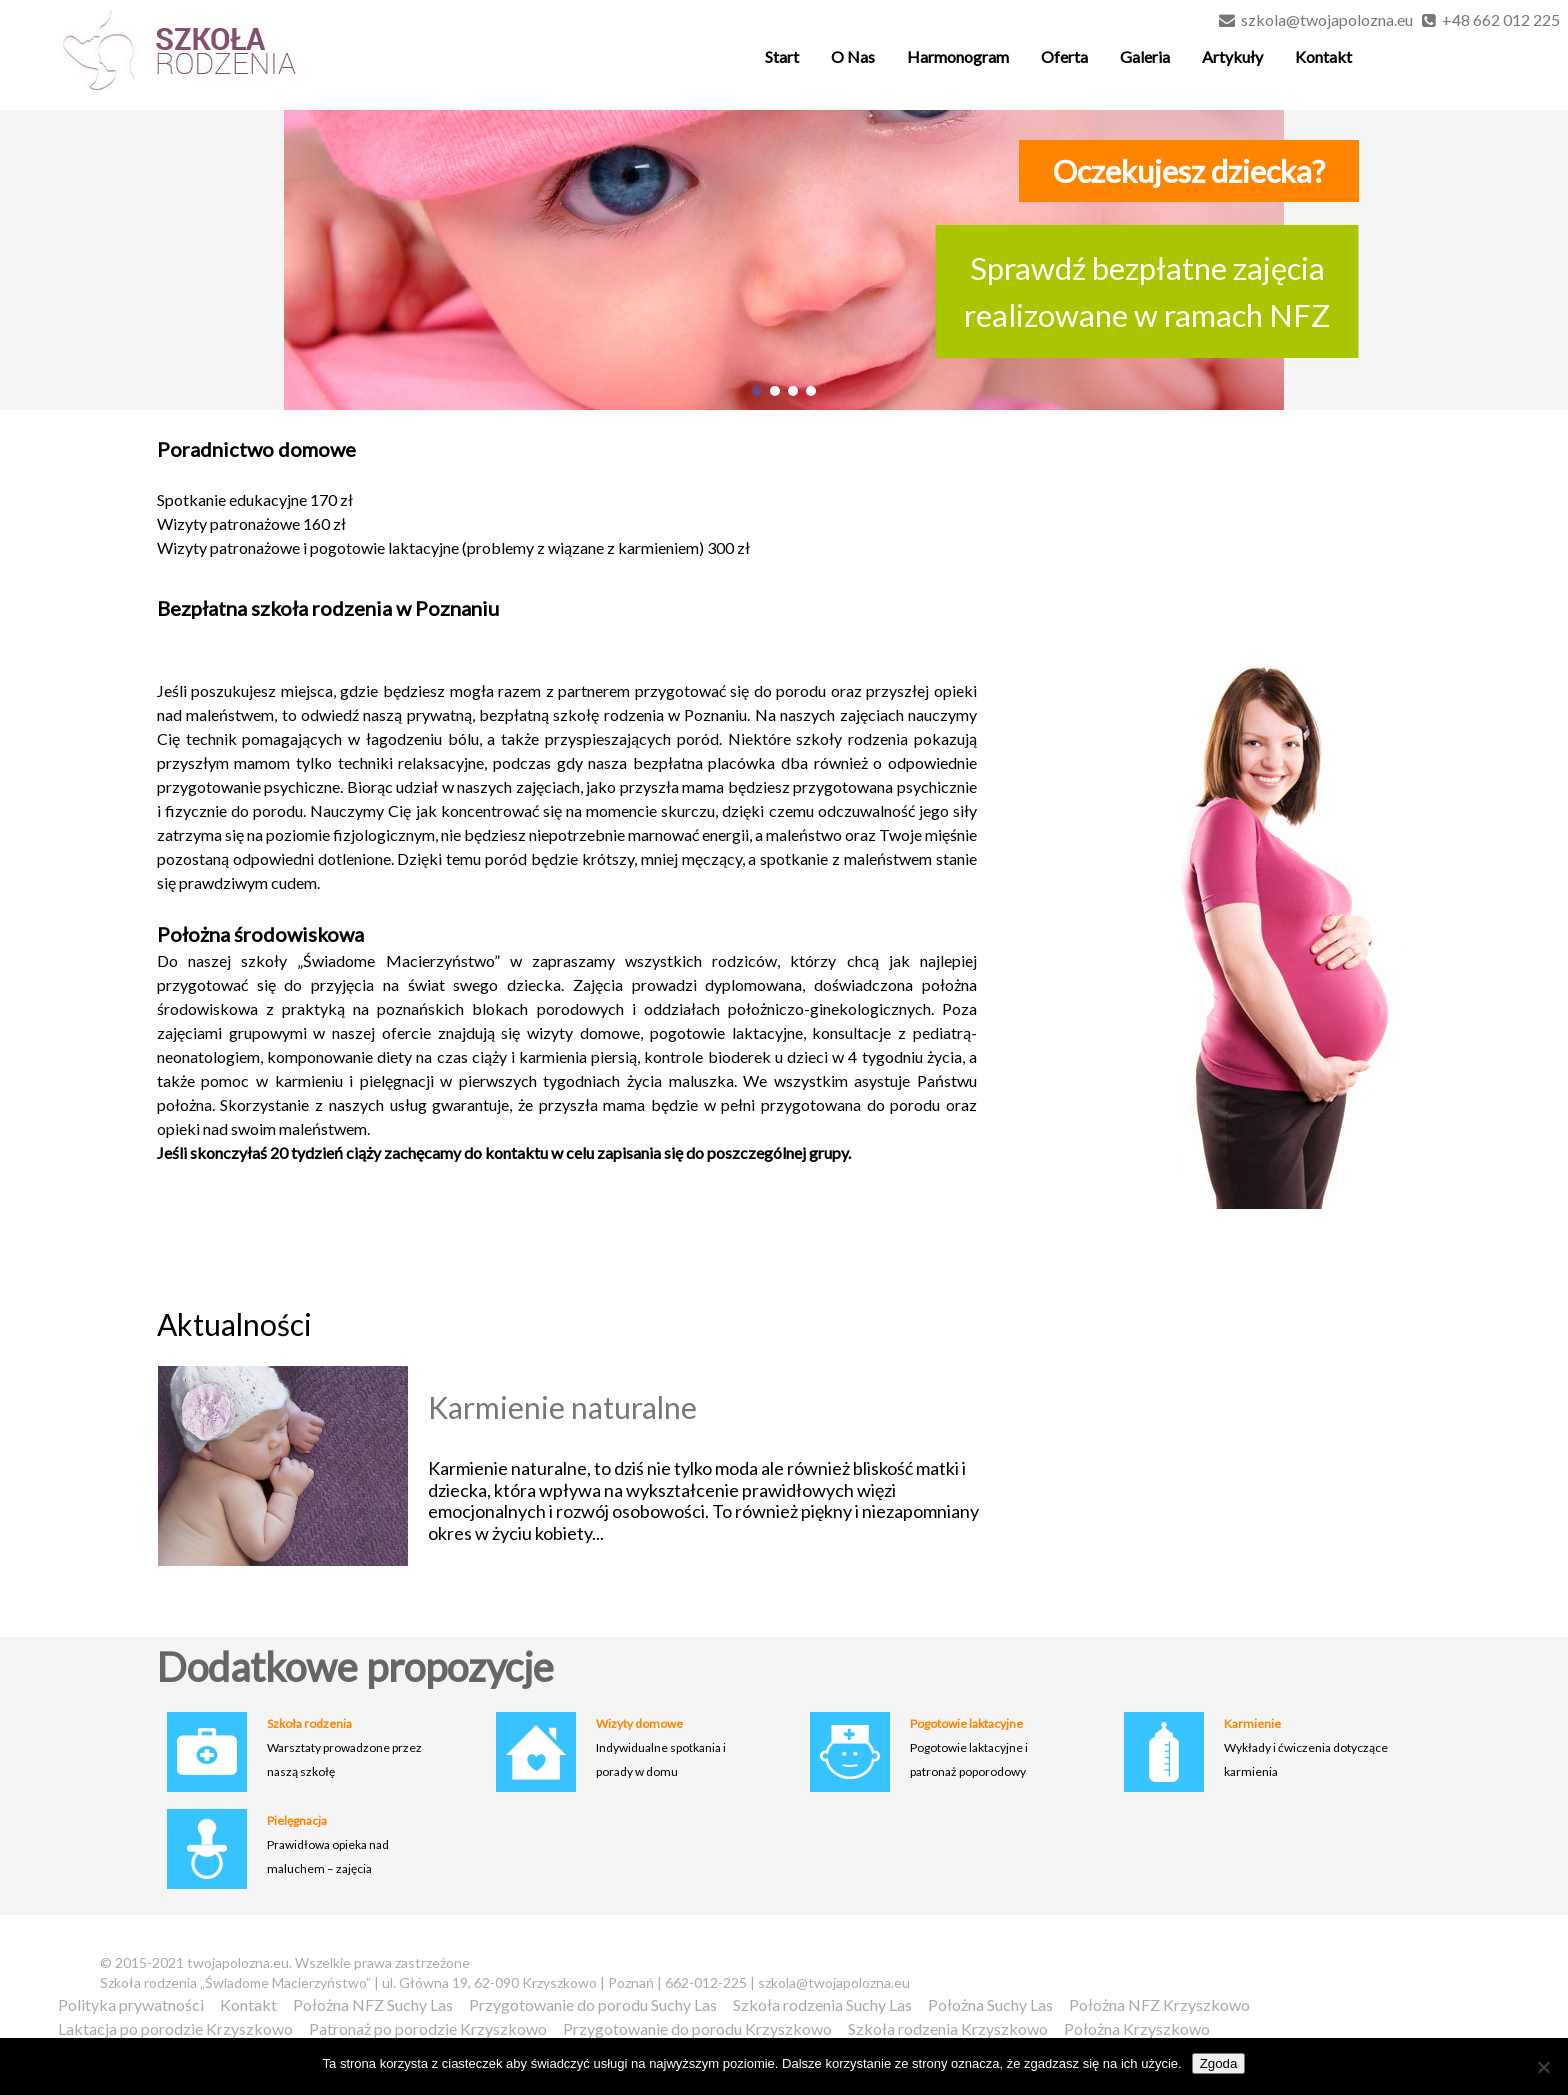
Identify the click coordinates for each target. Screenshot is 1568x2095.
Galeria (1145, 56)
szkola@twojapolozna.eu (1327, 19)
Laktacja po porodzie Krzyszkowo (175, 2028)
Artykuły (1232, 56)
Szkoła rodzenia (309, 1723)
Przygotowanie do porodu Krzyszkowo (697, 2028)
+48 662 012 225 (1501, 19)
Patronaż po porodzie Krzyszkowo (428, 2028)
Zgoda (1219, 2063)
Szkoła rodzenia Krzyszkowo (948, 2028)
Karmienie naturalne (562, 1407)
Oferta (1064, 56)
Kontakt (1323, 56)
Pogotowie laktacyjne (966, 1723)
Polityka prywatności (131, 2004)
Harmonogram (958, 56)
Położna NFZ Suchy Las (373, 2004)
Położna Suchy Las (990, 2004)
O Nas (853, 56)
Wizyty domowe (639, 1723)
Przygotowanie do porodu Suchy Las (593, 2004)
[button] (757, 391)
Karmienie (1252, 1723)
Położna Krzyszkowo (1137, 2028)
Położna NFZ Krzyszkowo (1159, 2004)
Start (782, 56)
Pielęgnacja (297, 1820)
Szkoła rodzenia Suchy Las (822, 2004)
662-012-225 (706, 1982)
